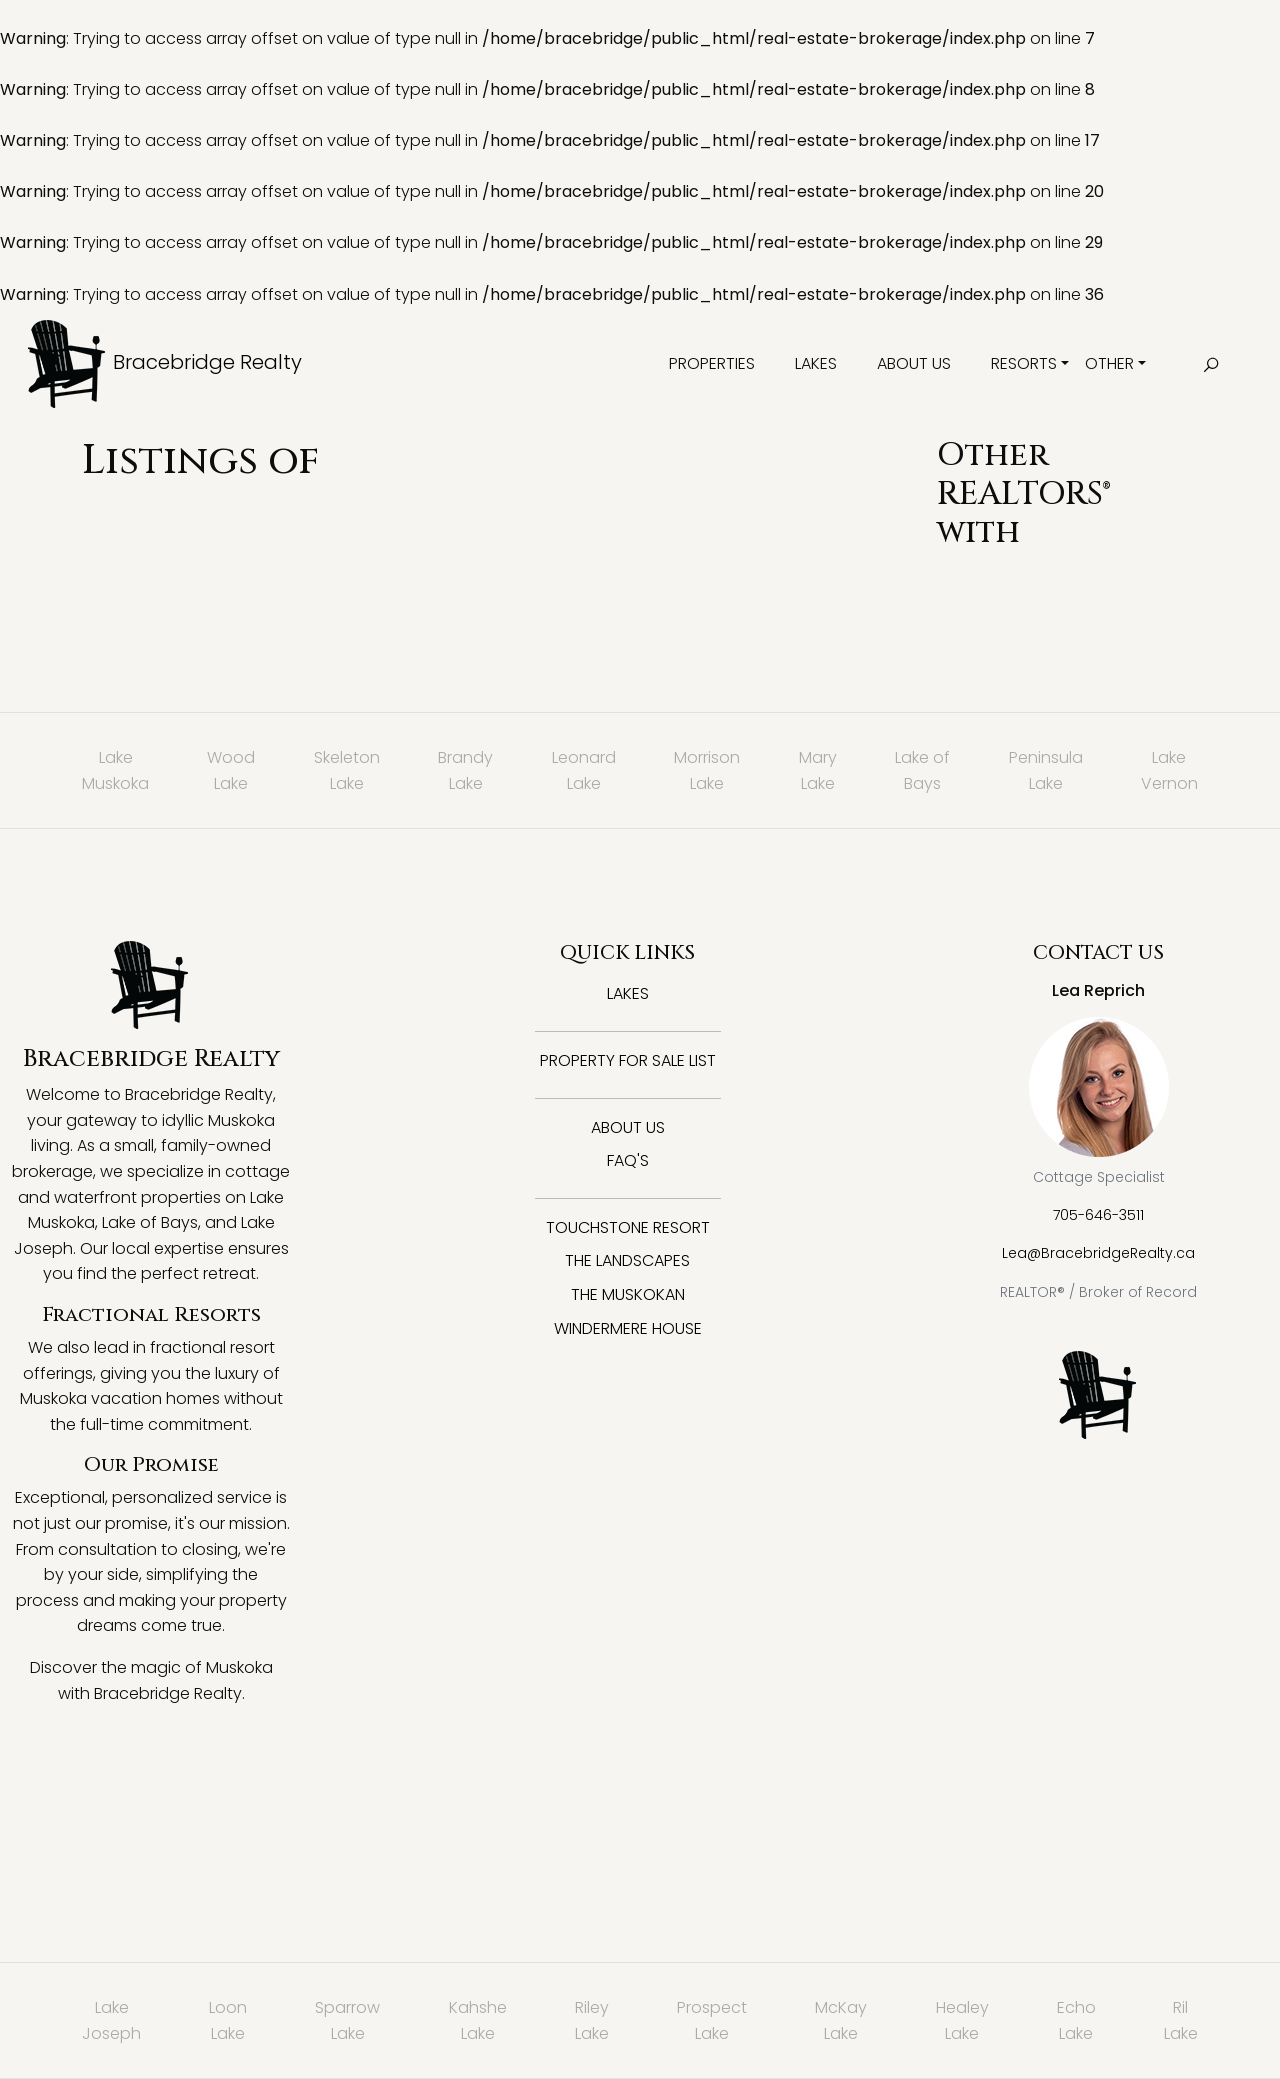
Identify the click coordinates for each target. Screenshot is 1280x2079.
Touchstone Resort (628, 1227)
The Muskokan (628, 1294)
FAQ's (628, 1160)
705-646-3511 (1098, 1215)
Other (1109, 363)
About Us (914, 363)
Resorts (1024, 363)
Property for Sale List (628, 1060)
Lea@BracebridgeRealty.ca (1098, 1253)
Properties (712, 363)
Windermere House (628, 1328)
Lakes (816, 363)
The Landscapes (627, 1260)
